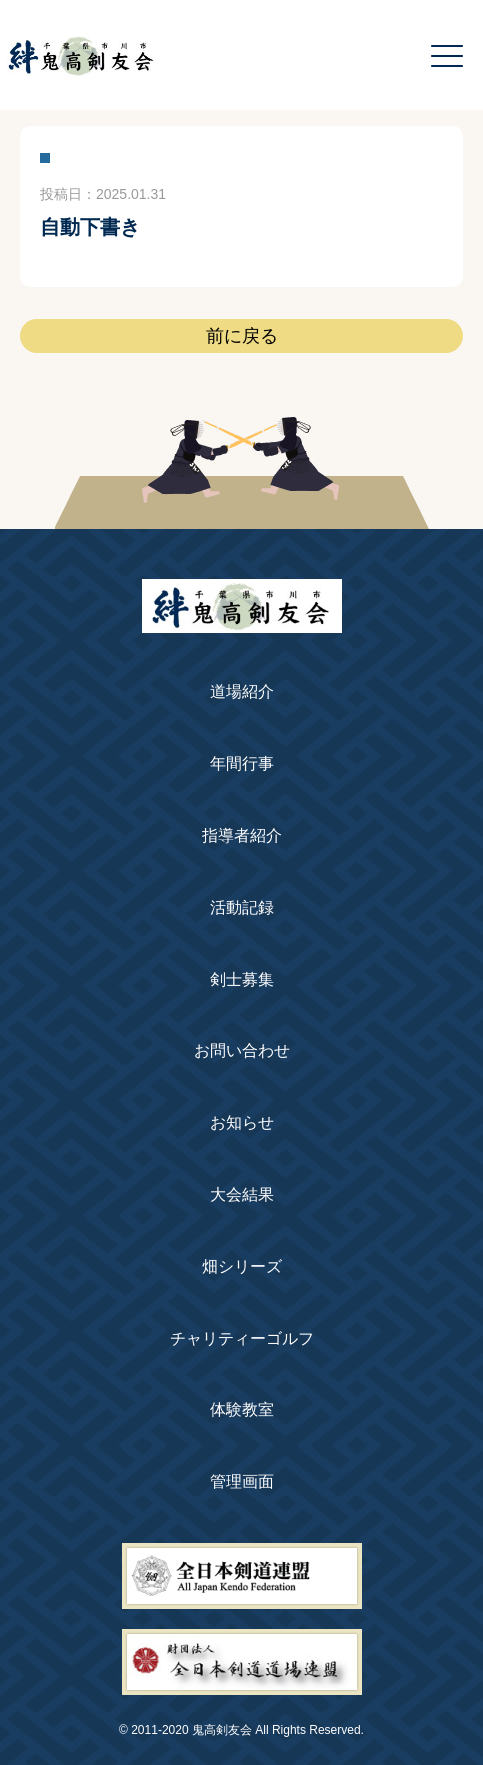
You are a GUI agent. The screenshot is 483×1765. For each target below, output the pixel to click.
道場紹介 (242, 691)
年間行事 (242, 763)
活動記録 (242, 907)
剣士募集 (242, 979)
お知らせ (242, 1122)
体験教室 (242, 1409)
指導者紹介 (242, 835)
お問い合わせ (242, 1050)
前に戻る (242, 336)
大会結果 (242, 1194)
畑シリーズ (242, 1266)
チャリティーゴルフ (242, 1338)
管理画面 (242, 1481)
